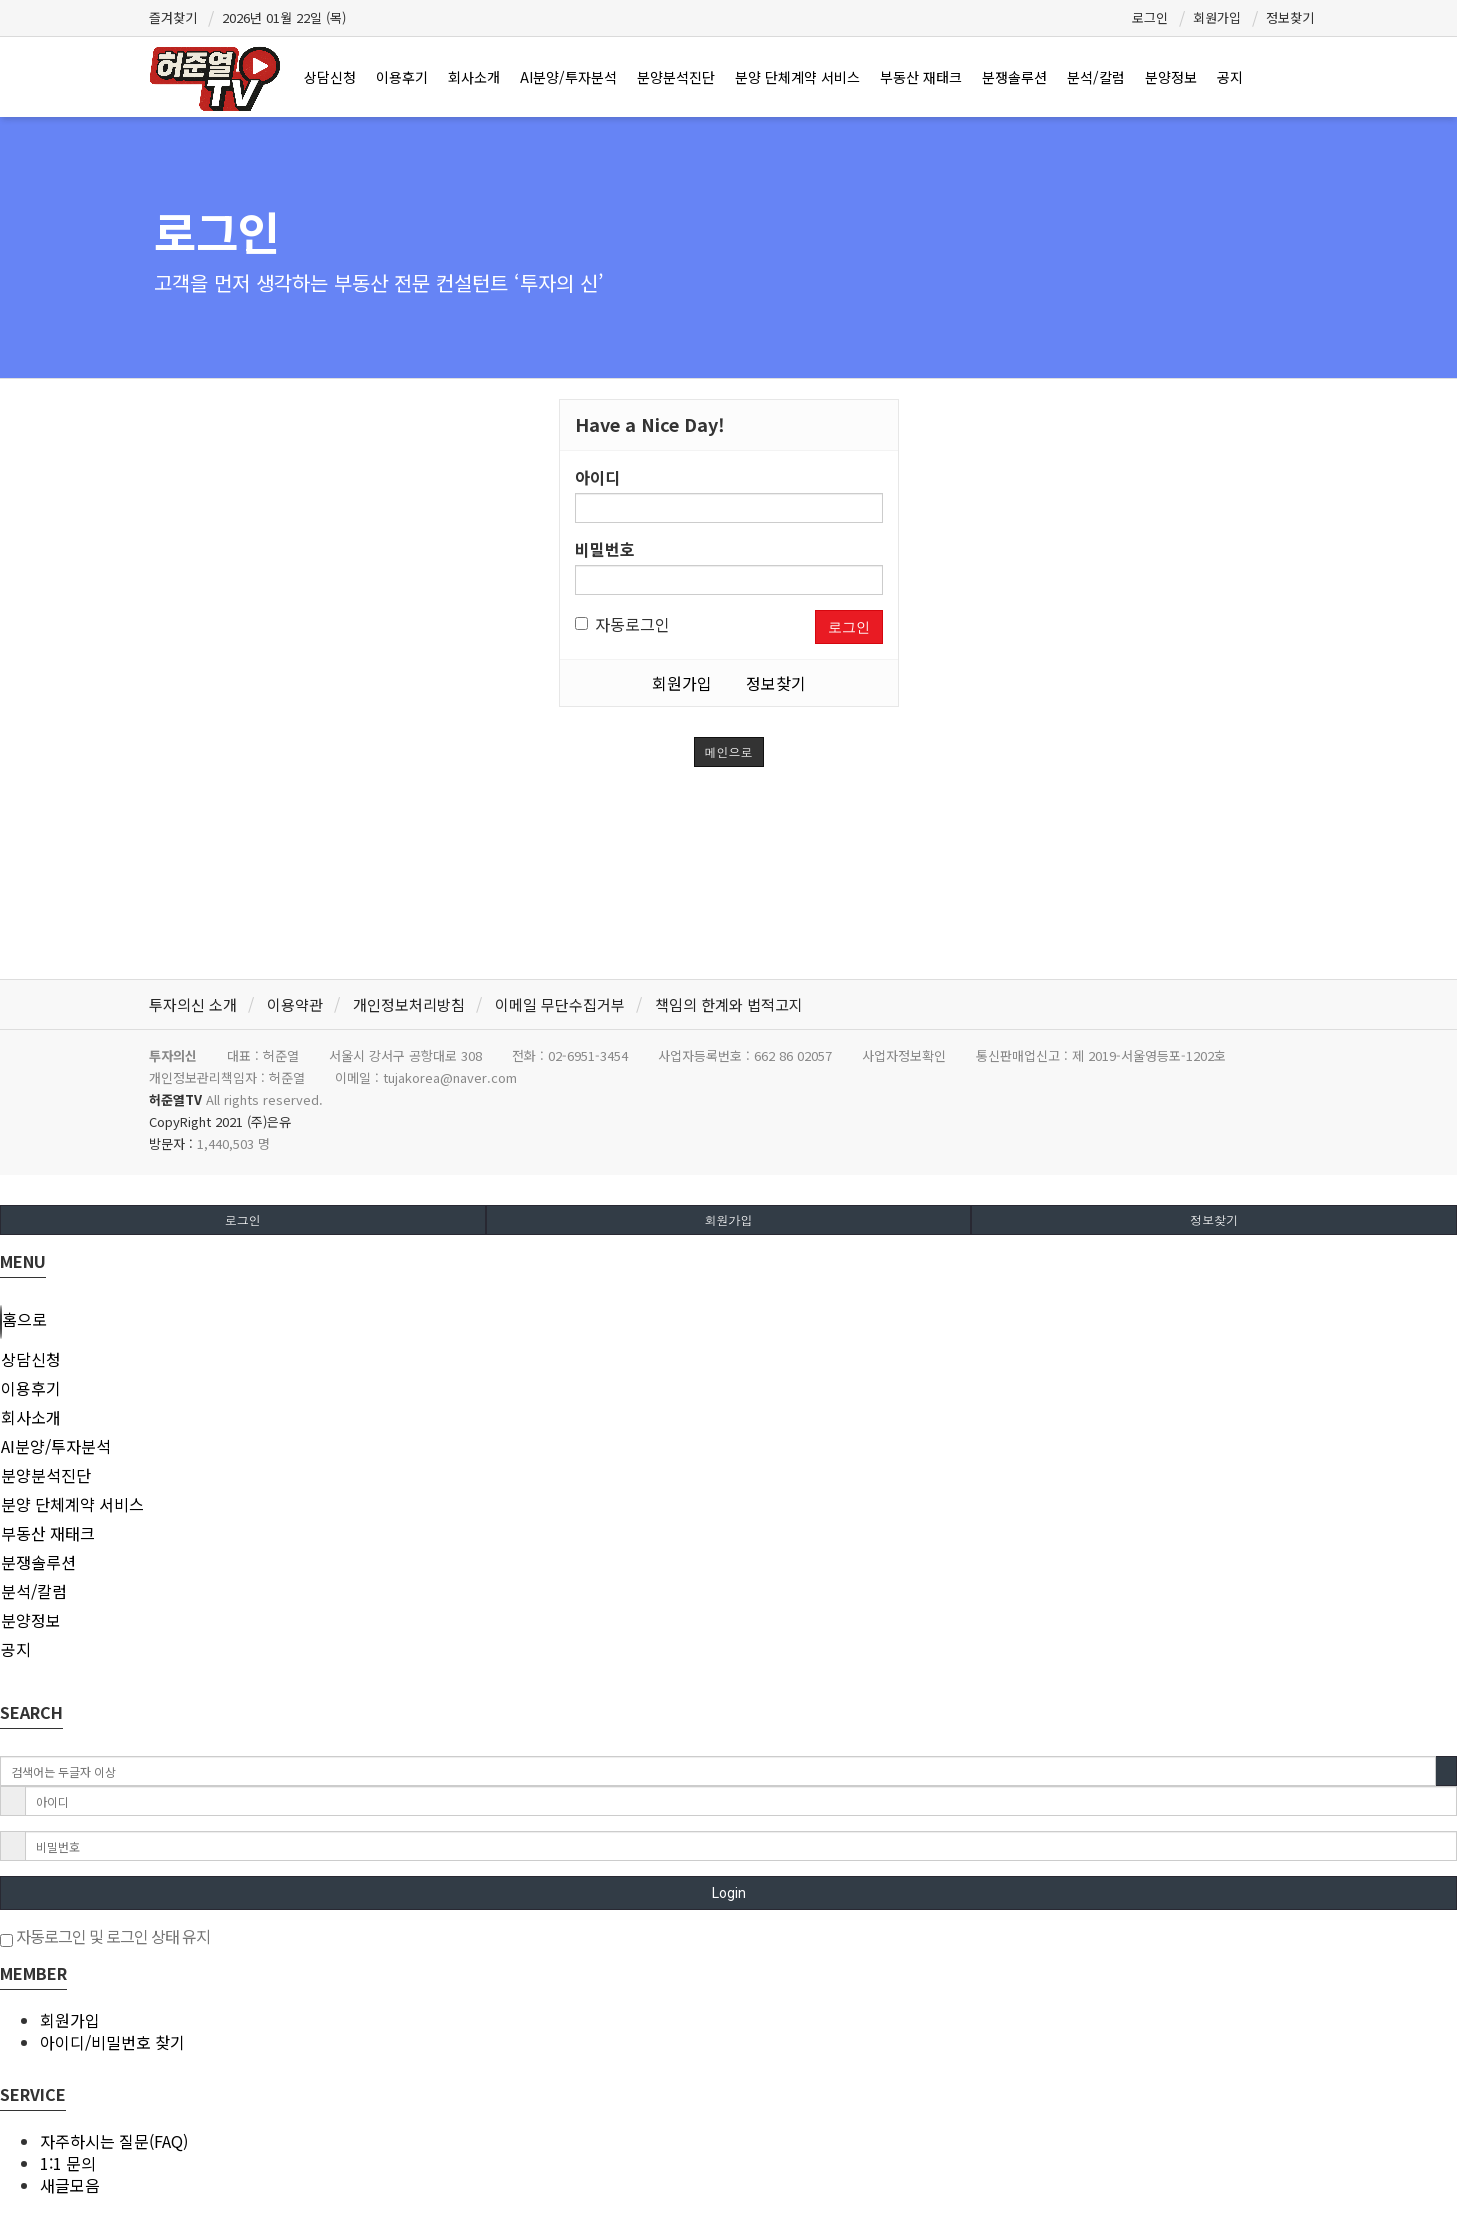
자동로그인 (622, 624)
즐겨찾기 (173, 17)
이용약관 (295, 1004)
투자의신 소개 (193, 1004)
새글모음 (70, 2185)
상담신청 (330, 77)
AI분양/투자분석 (568, 77)
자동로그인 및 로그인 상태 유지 (105, 1936)
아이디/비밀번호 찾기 (112, 2042)
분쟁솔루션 (1014, 77)
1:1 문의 (68, 2163)
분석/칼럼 (1096, 77)
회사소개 (474, 77)
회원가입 (1217, 17)
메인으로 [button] (729, 751)
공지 (1230, 77)
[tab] (728, 1359)
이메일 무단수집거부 (560, 1004)
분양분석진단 (676, 77)
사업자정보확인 (904, 1055)
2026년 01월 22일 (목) (284, 17)
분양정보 (1171, 77)
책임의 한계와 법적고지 (729, 1004)
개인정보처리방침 (409, 1004)
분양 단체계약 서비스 (797, 77)
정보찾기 (1290, 17)
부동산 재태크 (921, 77)
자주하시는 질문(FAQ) (114, 2141)
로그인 (1150, 17)
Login (729, 1893)
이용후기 (402, 77)
